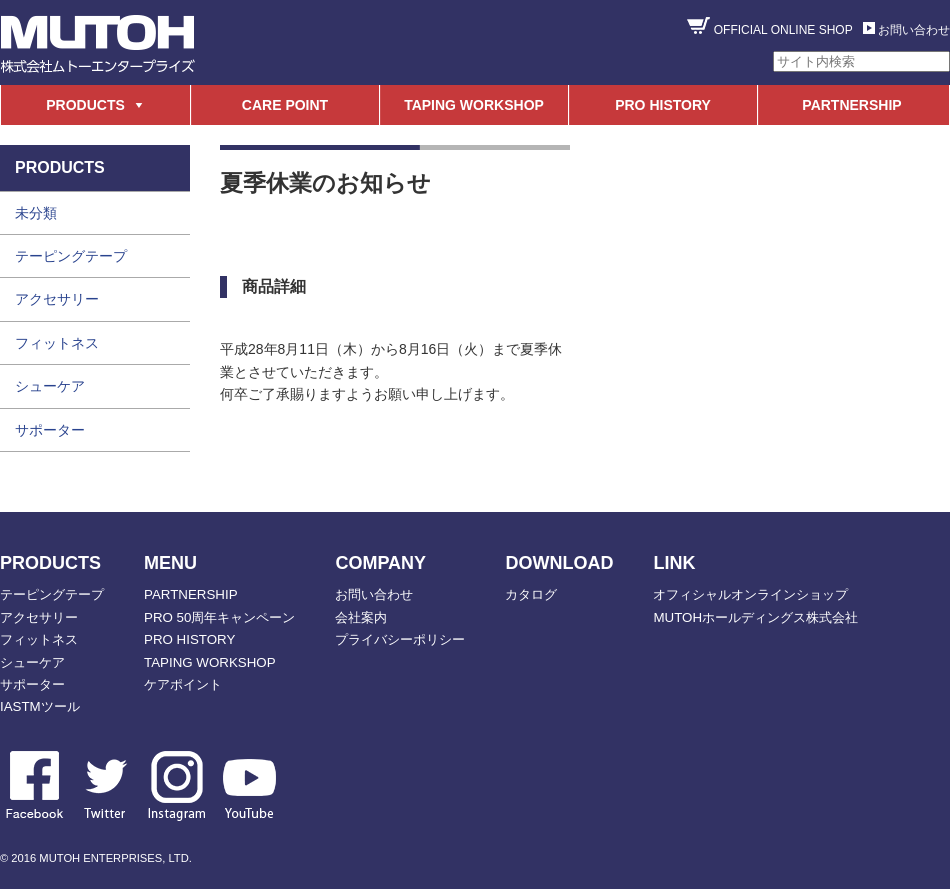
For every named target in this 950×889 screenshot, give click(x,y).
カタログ (531, 594)
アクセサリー (57, 299)
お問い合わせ (914, 30)
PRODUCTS (85, 105)
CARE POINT (285, 105)
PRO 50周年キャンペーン (219, 617)
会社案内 (361, 617)
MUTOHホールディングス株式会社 (755, 617)
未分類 (36, 213)
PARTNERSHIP (851, 105)
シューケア (50, 386)
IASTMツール (40, 706)
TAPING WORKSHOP (474, 105)
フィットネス (57, 343)
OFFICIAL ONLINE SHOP (783, 30)
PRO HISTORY (663, 105)
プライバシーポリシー (400, 639)
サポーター (50, 430)
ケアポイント (183, 684)
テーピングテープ (71, 256)
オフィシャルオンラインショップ (750, 594)
